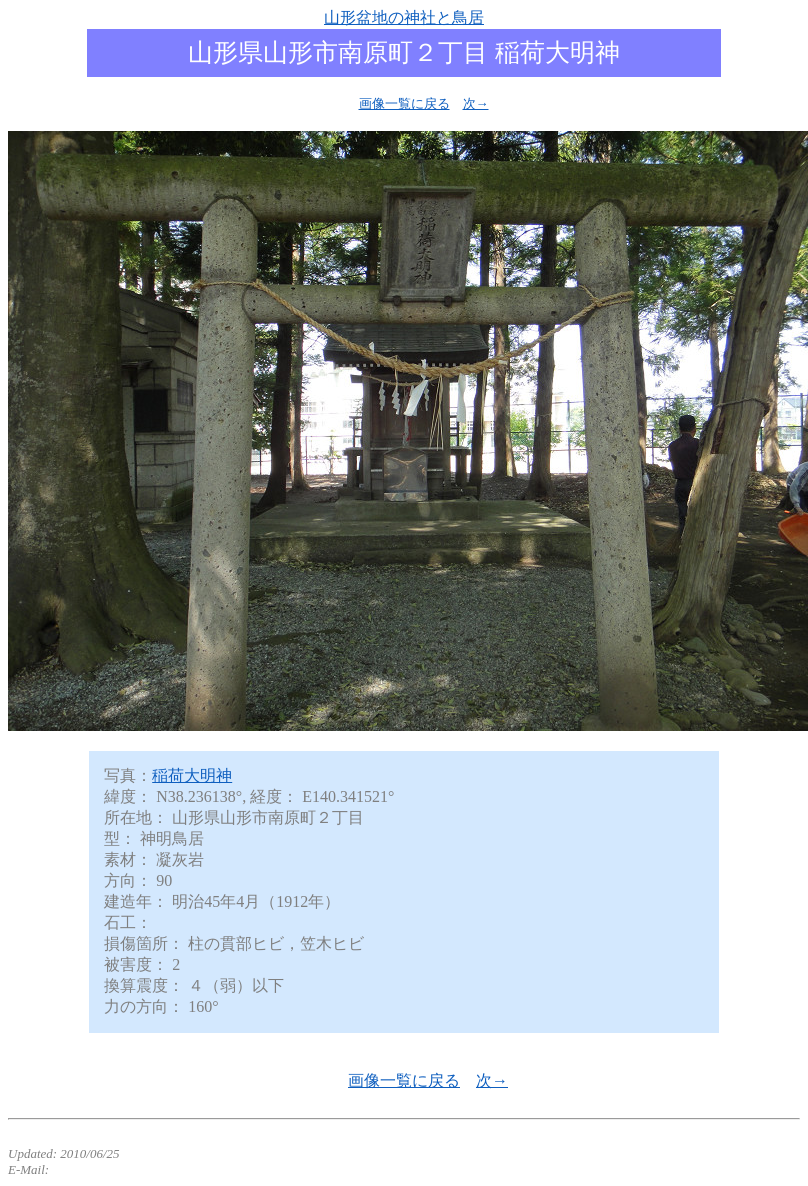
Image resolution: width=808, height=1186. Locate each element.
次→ (476, 103)
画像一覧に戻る (404, 103)
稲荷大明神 (192, 775)
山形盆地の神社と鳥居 (404, 17)
